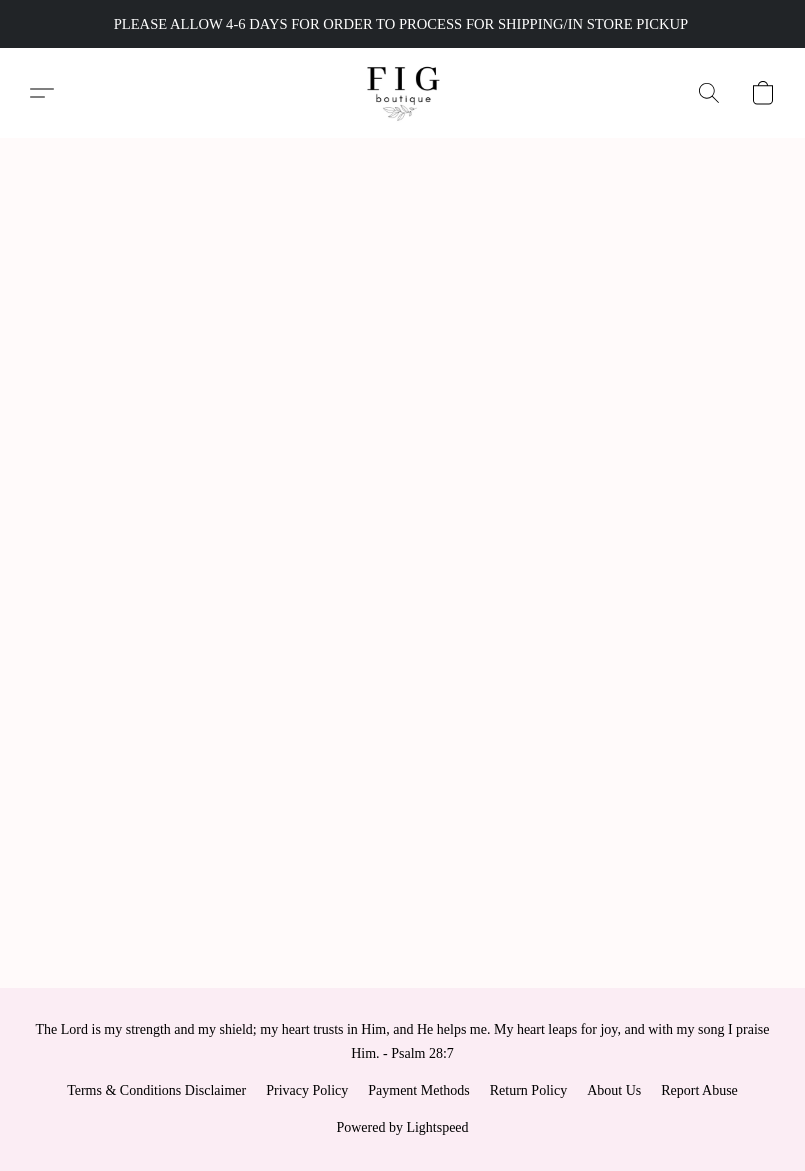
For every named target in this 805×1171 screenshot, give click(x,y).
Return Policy (528, 1090)
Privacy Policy (307, 1090)
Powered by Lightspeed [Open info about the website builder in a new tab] (402, 1127)
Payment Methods (419, 1090)
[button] (402, 93)
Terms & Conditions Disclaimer (156, 1090)
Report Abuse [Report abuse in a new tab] (699, 1090)
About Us (614, 1090)
